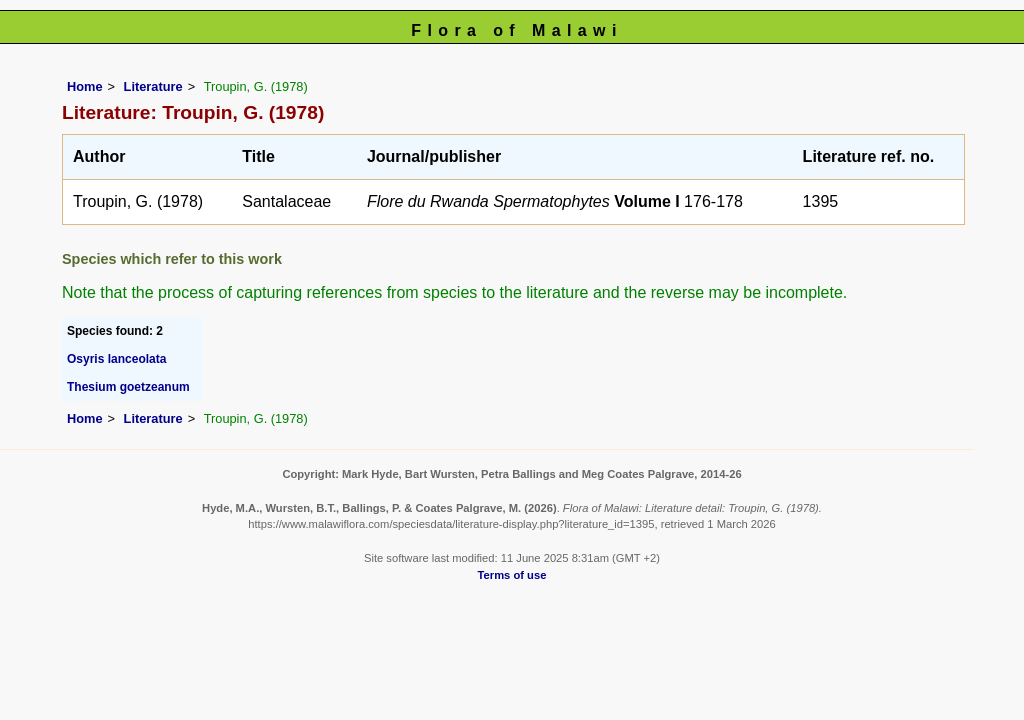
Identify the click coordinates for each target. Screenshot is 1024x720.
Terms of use (512, 575)
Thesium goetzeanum (128, 387)
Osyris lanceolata (116, 359)
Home (85, 86)
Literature (153, 86)
